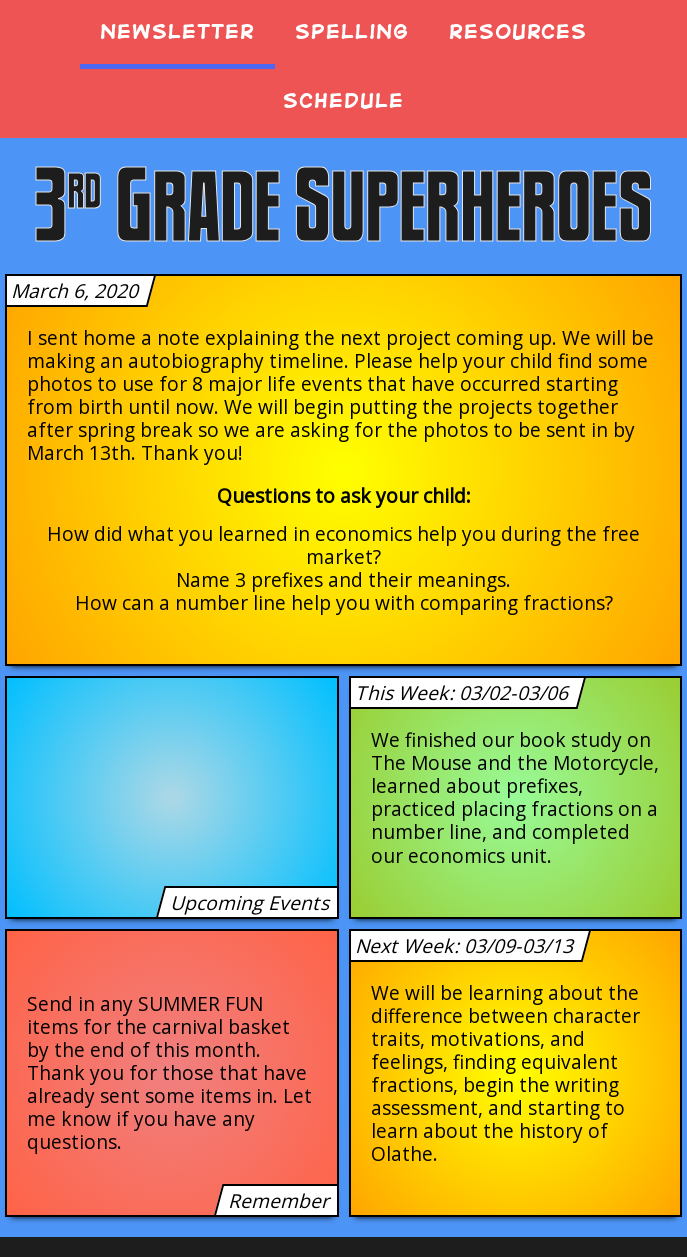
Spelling (352, 31)
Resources (518, 31)
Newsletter (177, 31)
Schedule (343, 100)
